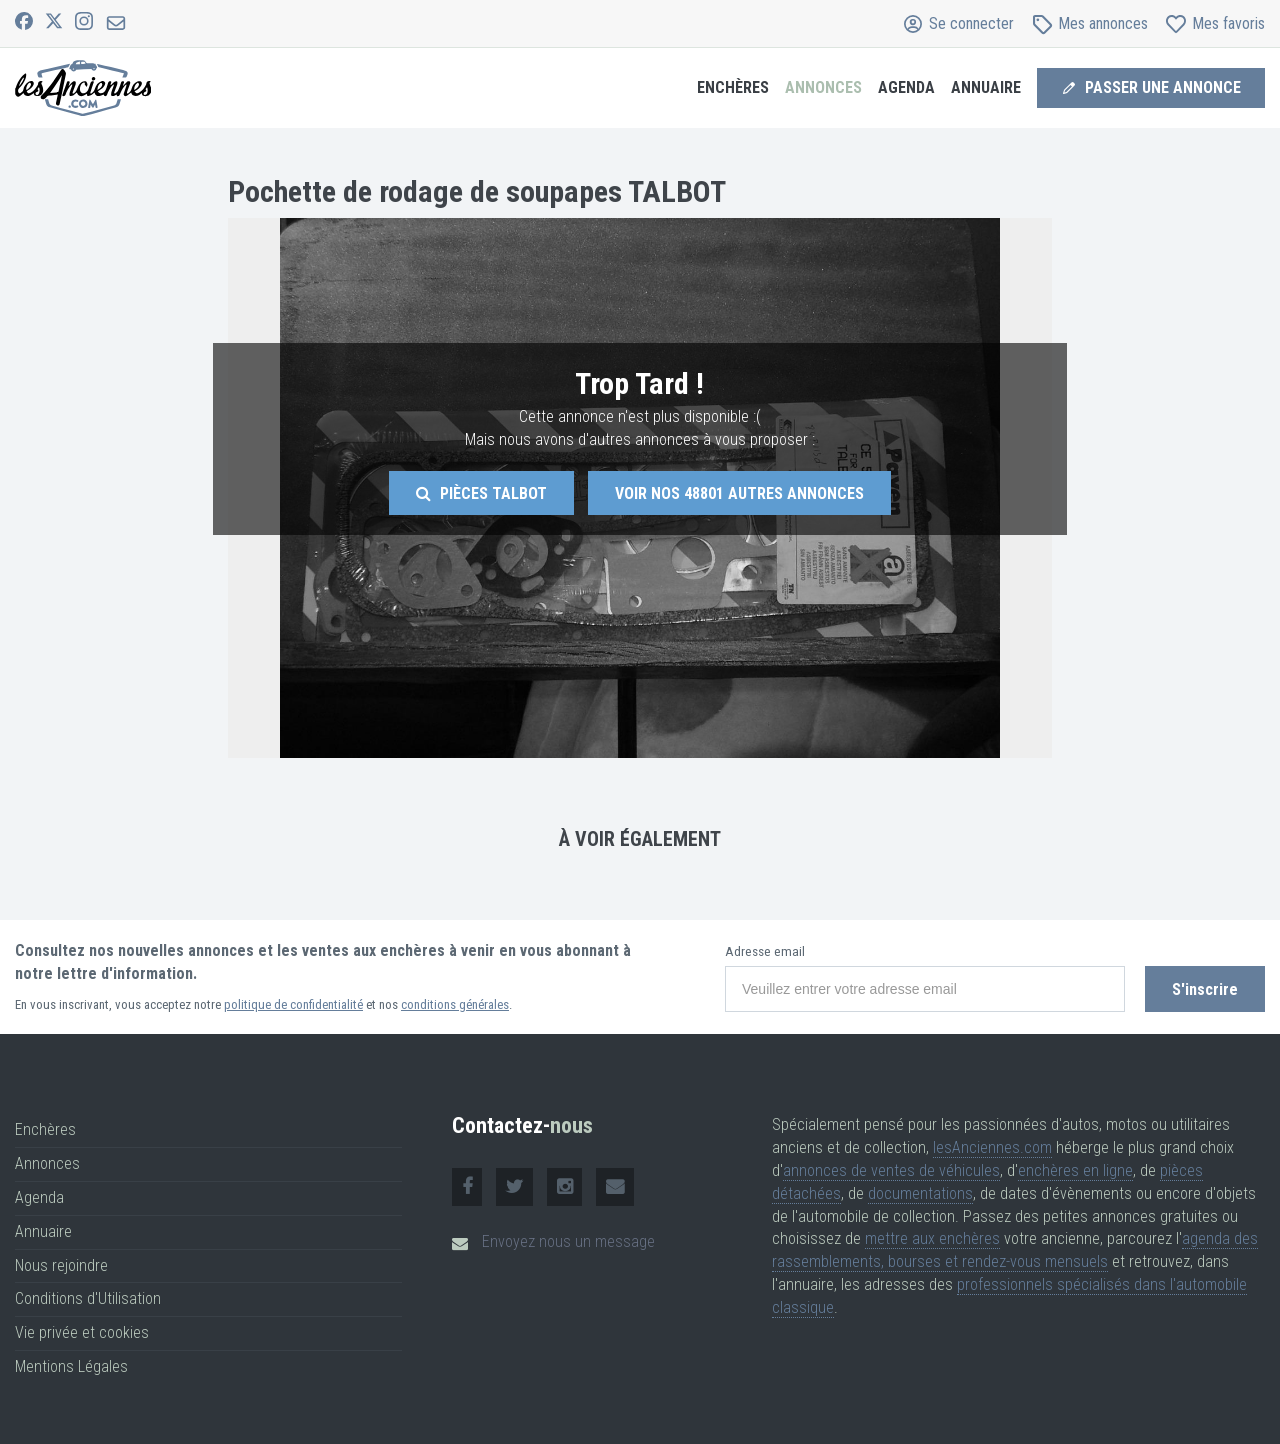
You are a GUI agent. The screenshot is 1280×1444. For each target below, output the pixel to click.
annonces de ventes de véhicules (891, 1170)
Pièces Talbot (481, 493)
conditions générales (455, 1004)
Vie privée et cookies (82, 1332)
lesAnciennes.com (992, 1147)
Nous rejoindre (61, 1265)
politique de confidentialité (293, 1004)
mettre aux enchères (932, 1238)
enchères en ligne (1075, 1170)
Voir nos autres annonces (739, 493)
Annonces (823, 87)
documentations (920, 1193)
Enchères (733, 87)
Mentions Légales (71, 1366)
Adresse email (765, 951)
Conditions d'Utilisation (88, 1298)
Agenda (906, 87)
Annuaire (986, 87)
